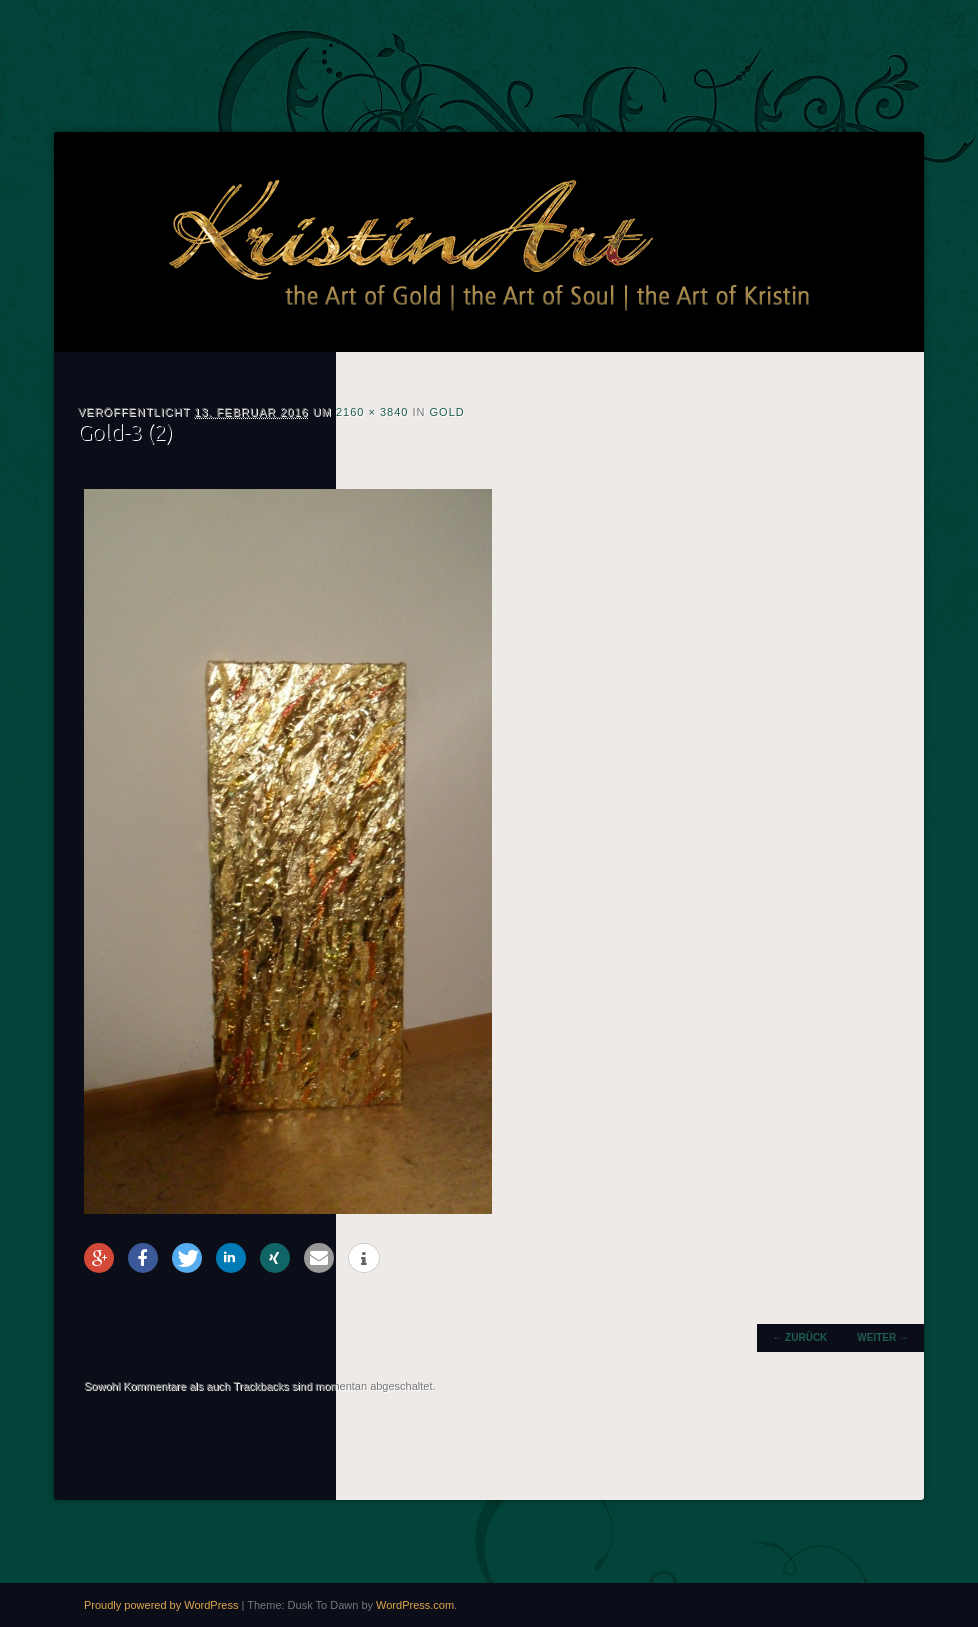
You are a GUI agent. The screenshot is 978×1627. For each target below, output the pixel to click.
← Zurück (799, 1337)
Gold (447, 412)
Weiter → (883, 1337)
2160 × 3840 (372, 412)
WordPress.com (415, 1605)
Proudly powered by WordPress (161, 1605)
